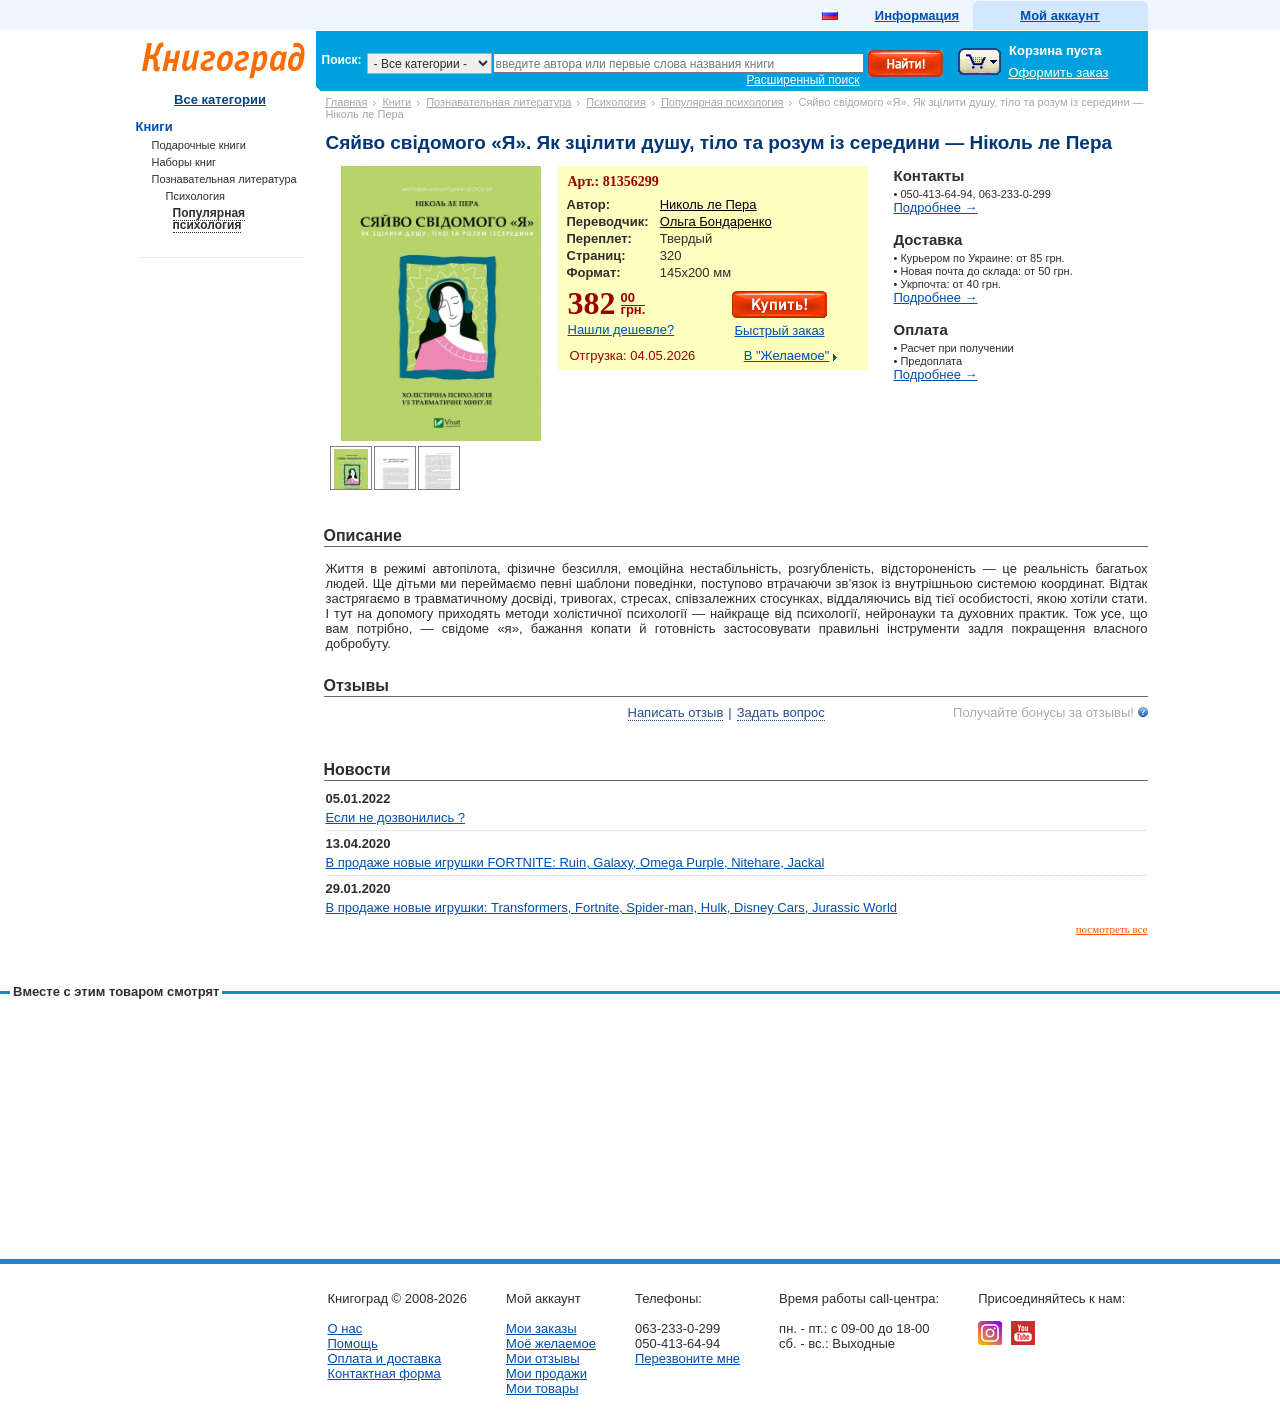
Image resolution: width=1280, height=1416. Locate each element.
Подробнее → (936, 207)
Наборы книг (184, 162)
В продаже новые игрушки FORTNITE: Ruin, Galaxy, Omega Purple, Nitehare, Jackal (575, 862)
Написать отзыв (676, 712)
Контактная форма (384, 1373)
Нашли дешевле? (621, 329)
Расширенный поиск (803, 80)
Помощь (353, 1343)
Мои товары (542, 1388)
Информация (917, 15)
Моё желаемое (551, 1343)
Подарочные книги (199, 145)
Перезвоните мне (687, 1358)
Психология (616, 102)
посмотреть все (1112, 929)
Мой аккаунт (1059, 15)
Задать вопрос (781, 712)
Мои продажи (546, 1373)
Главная (347, 102)
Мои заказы (541, 1328)
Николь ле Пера (708, 204)
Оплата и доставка (385, 1358)
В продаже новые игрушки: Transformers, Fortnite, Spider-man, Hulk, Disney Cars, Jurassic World (612, 907)
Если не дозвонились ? (396, 817)
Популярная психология (722, 102)
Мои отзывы (543, 1358)
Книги (396, 102)
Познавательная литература (498, 102)
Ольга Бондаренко (716, 221)
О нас (345, 1328)
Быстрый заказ (780, 330)
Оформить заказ (1059, 72)
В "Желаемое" (787, 355)
